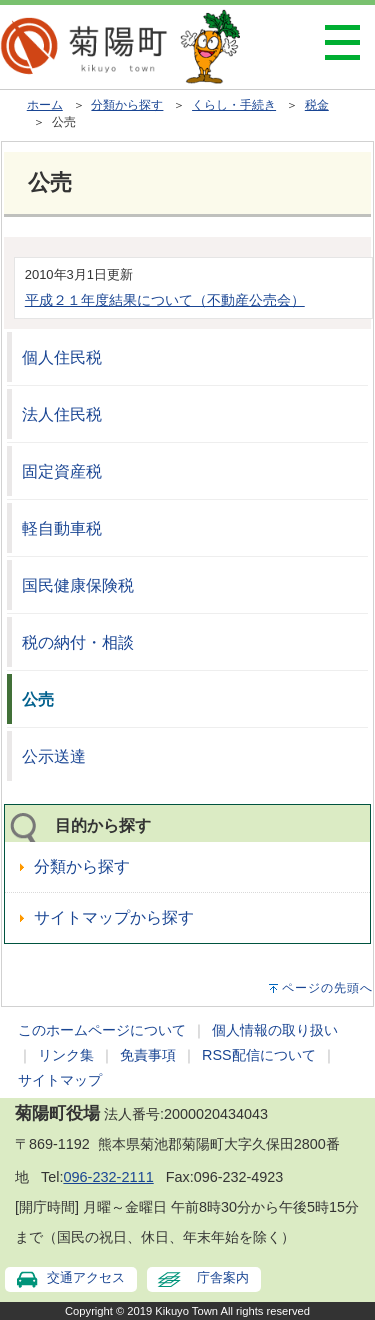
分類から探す (127, 105)
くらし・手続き (234, 105)
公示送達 (54, 756)
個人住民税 (62, 357)
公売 (38, 699)
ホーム (45, 105)
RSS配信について (259, 1055)
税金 (317, 105)
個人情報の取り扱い (275, 1030)
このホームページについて (102, 1030)
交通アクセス (86, 1277)
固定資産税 (62, 471)
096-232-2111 (108, 1177)
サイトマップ (60, 1080)
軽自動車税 (62, 528)
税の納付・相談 (78, 642)
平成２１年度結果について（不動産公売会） (165, 300)
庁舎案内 (223, 1277)
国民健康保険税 (78, 585)
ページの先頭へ (327, 988)
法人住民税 (62, 414)
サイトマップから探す (114, 917)
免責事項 (148, 1055)
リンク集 (66, 1055)
